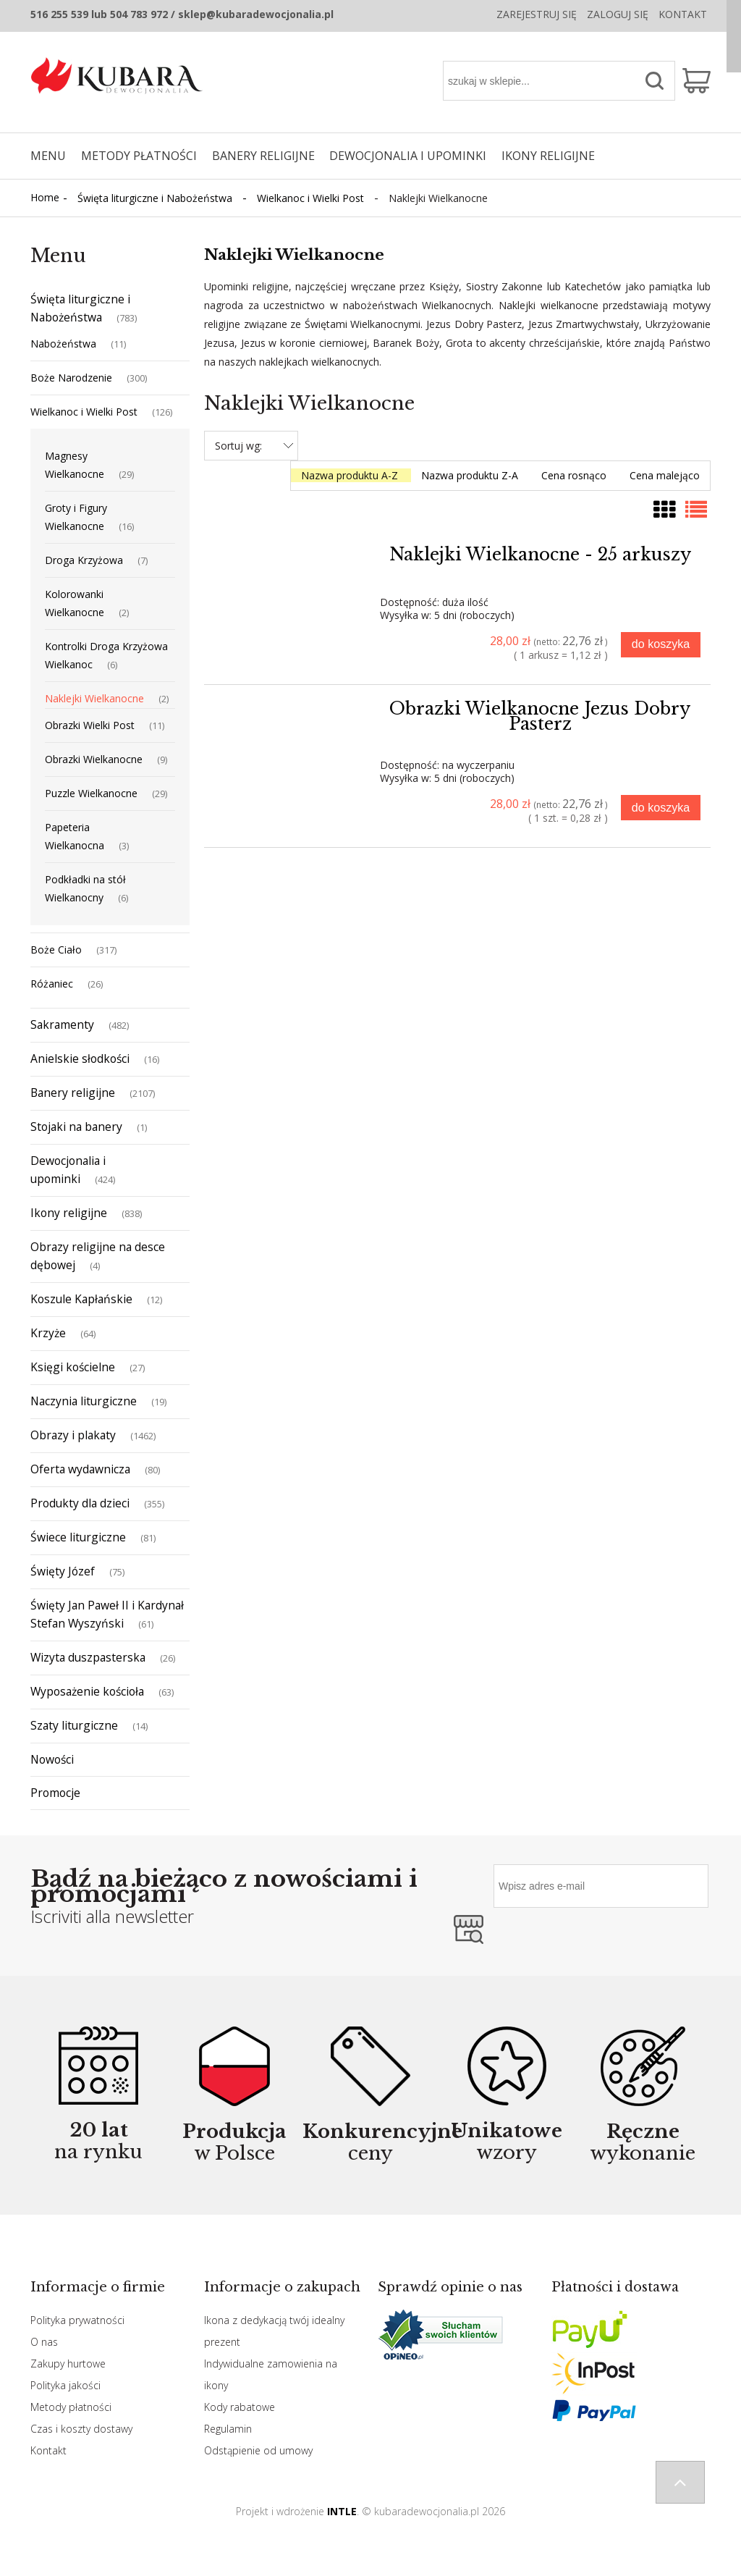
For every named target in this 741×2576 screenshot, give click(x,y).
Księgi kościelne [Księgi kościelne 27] (72, 1367)
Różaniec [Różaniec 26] (51, 983)
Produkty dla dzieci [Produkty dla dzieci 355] (80, 1503)
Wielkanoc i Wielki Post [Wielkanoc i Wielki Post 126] (83, 411)
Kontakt (683, 14)
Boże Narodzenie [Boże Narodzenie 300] (71, 377)
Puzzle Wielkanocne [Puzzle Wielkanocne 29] (91, 793)
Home (44, 197)
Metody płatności (70, 2407)
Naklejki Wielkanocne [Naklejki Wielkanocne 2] (94, 698)
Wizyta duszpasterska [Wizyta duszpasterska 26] (87, 1657)
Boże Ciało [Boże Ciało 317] (56, 949)
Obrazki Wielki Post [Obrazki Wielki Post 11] (90, 725)
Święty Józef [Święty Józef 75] (62, 1571)
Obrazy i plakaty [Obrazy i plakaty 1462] (73, 1435)
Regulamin (228, 2429)
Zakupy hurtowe (68, 2363)
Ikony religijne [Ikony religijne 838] (68, 1213)
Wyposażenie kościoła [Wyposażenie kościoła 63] (87, 1691)
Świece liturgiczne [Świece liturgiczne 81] (78, 1537)
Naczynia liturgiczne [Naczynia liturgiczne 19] (83, 1401)
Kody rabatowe (239, 2407)
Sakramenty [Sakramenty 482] (62, 1024)
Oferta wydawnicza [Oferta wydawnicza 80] (80, 1469)
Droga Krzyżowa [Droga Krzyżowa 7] (84, 560)
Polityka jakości (65, 2385)
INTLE (342, 2511)
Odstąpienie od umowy (258, 2450)
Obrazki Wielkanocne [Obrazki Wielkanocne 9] (94, 759)
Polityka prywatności (77, 2320)
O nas (44, 2342)
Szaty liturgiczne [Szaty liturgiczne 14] (74, 1725)
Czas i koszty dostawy (81, 2429)
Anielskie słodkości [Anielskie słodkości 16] (80, 1058)
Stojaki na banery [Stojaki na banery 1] (76, 1127)
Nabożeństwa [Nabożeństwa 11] (63, 343)
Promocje (55, 1793)
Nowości (52, 1759)
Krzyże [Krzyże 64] (48, 1333)
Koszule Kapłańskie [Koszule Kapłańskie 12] (81, 1299)
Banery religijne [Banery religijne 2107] (72, 1092)
